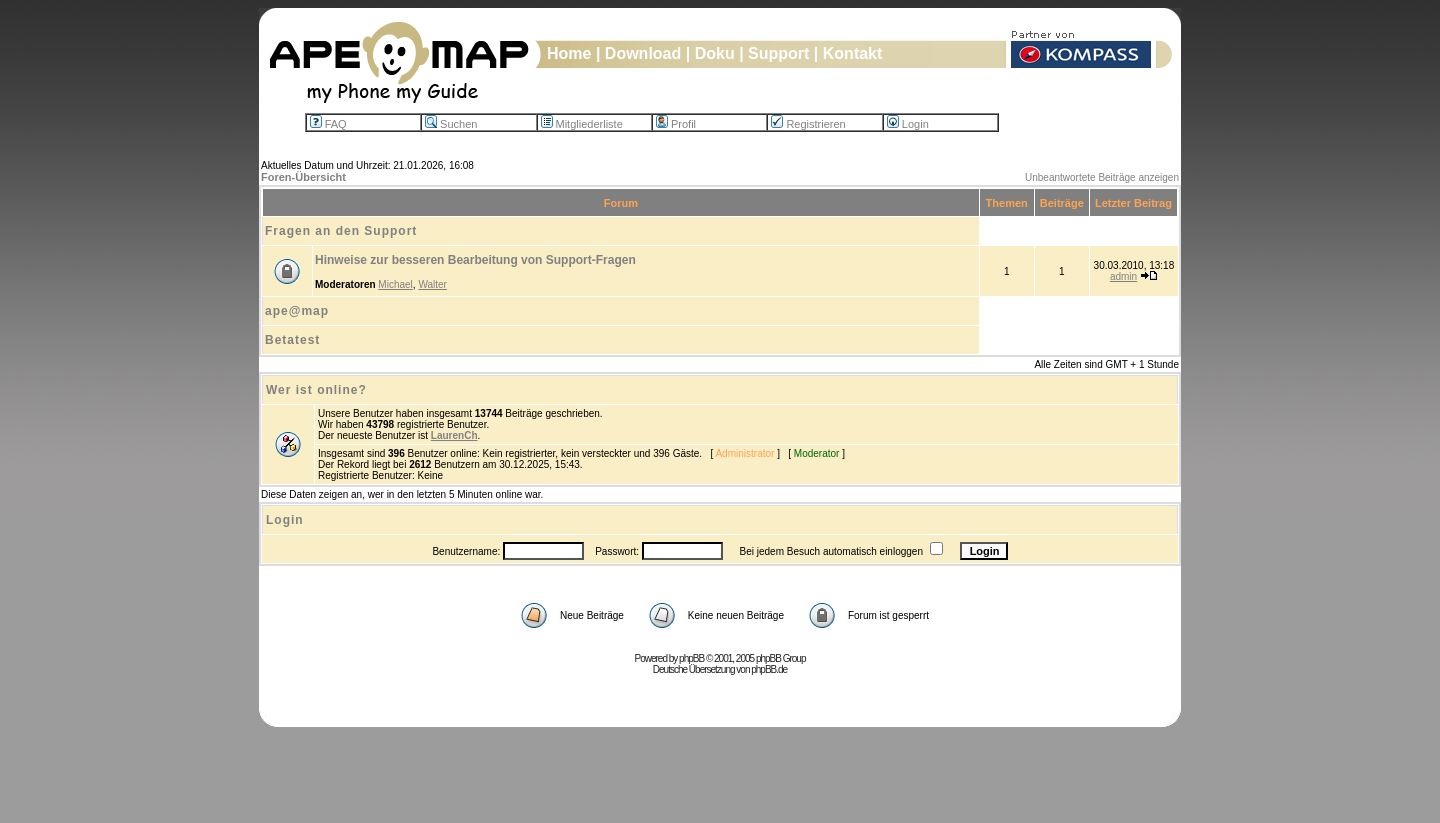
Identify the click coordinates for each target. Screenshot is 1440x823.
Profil (676, 124)
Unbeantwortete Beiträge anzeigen (1102, 177)
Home (569, 53)
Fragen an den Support (341, 231)
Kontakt (853, 53)
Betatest (292, 340)
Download (643, 53)
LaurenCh (454, 435)
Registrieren (808, 124)
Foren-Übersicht (303, 177)
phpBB (691, 658)
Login (908, 124)
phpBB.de (769, 669)
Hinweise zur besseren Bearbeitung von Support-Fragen (475, 260)
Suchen (451, 124)
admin (1123, 276)
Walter (432, 284)
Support (778, 53)
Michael (395, 284)
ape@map (297, 311)
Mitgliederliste (582, 124)
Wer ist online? (316, 390)
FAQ (328, 124)
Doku (715, 53)
